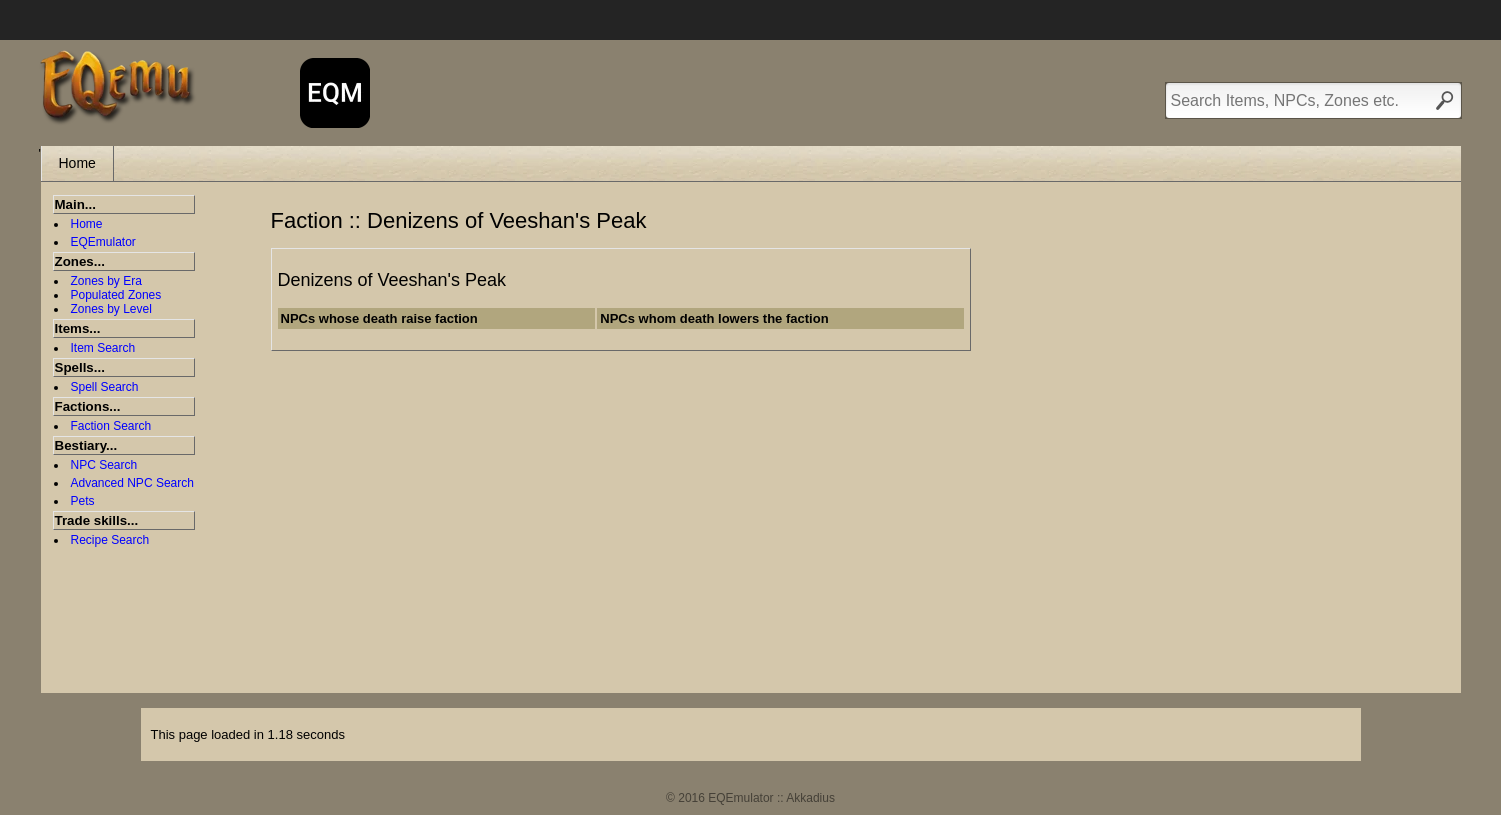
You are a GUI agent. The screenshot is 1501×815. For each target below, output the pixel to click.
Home (77, 163)
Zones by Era (106, 281)
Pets (83, 501)
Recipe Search (110, 540)
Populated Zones (116, 295)
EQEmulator (103, 242)
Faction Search (111, 426)
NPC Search (104, 465)
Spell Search (105, 387)
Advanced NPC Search (132, 483)
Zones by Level (111, 309)
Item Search (103, 348)
